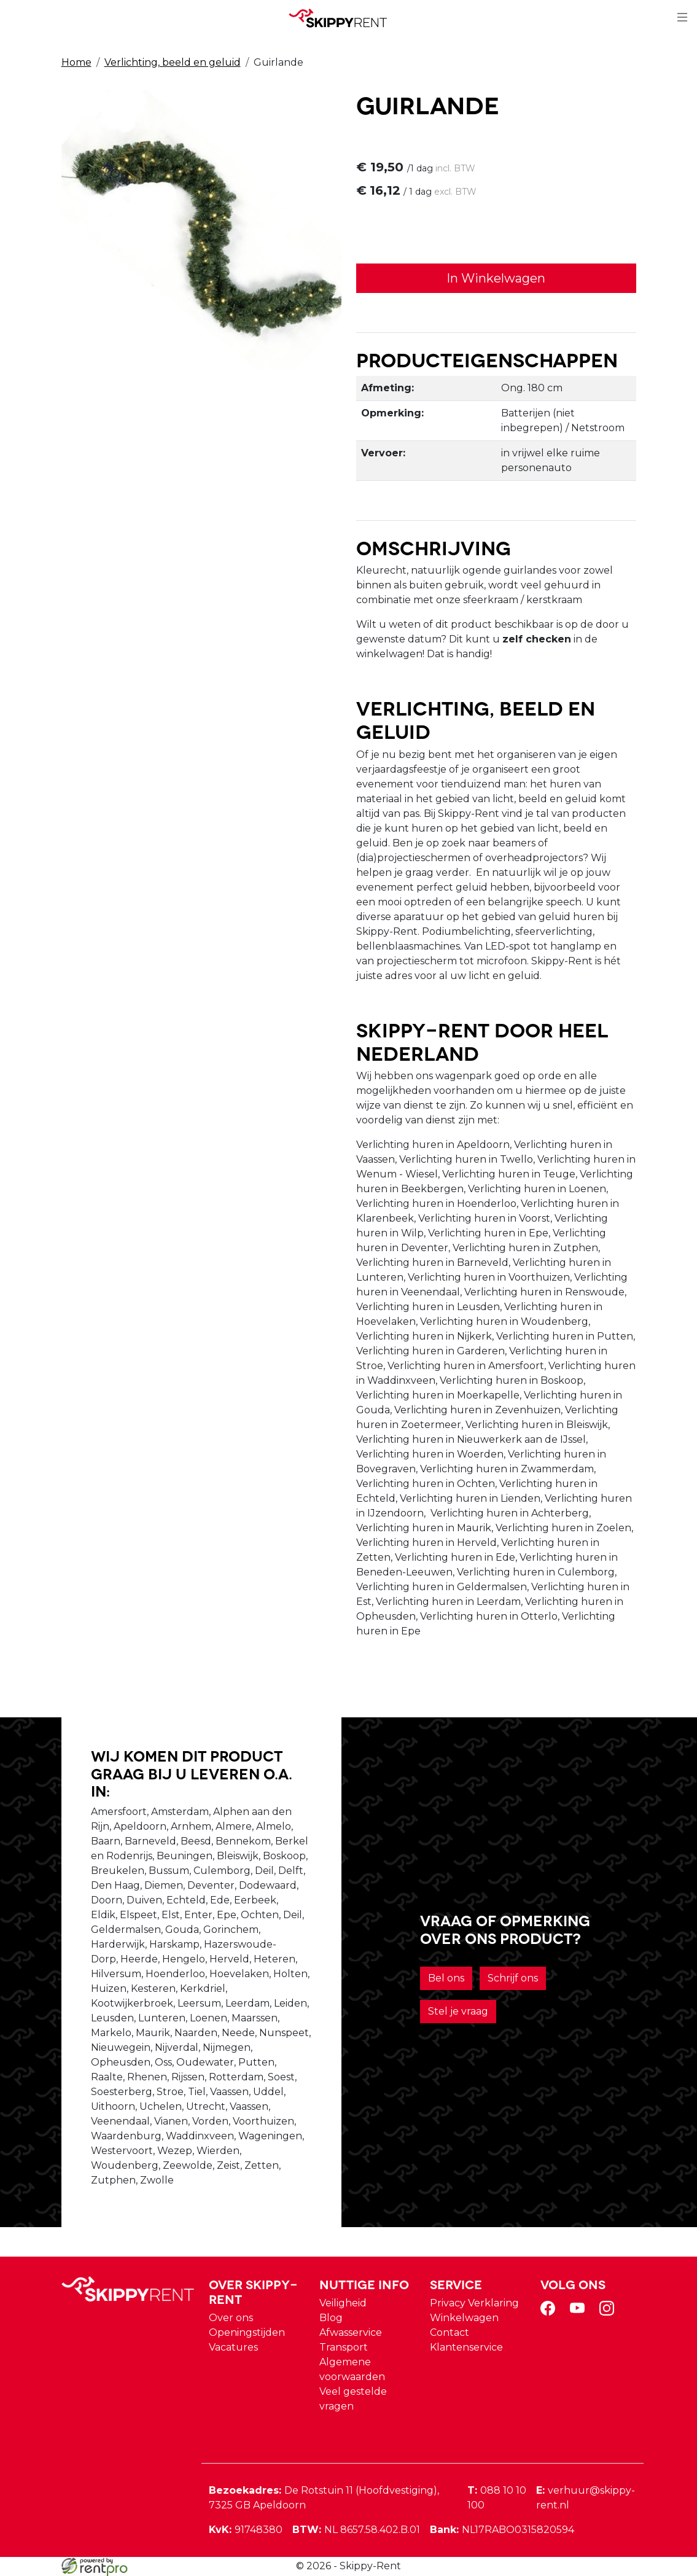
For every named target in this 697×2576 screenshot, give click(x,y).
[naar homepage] (344, 18)
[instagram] (609, 2312)
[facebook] (550, 2312)
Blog (331, 2318)
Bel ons (446, 1978)
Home (76, 62)
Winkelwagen (464, 2318)
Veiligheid (343, 2303)
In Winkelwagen (495, 278)
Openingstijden (247, 2332)
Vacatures (233, 2347)
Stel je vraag (458, 2011)
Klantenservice (466, 2347)
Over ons (231, 2318)
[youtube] (580, 2312)
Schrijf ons (513, 1978)
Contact (449, 2332)
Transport (343, 2347)
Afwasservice (350, 2332)
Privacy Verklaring (474, 2303)
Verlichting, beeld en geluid (172, 62)
